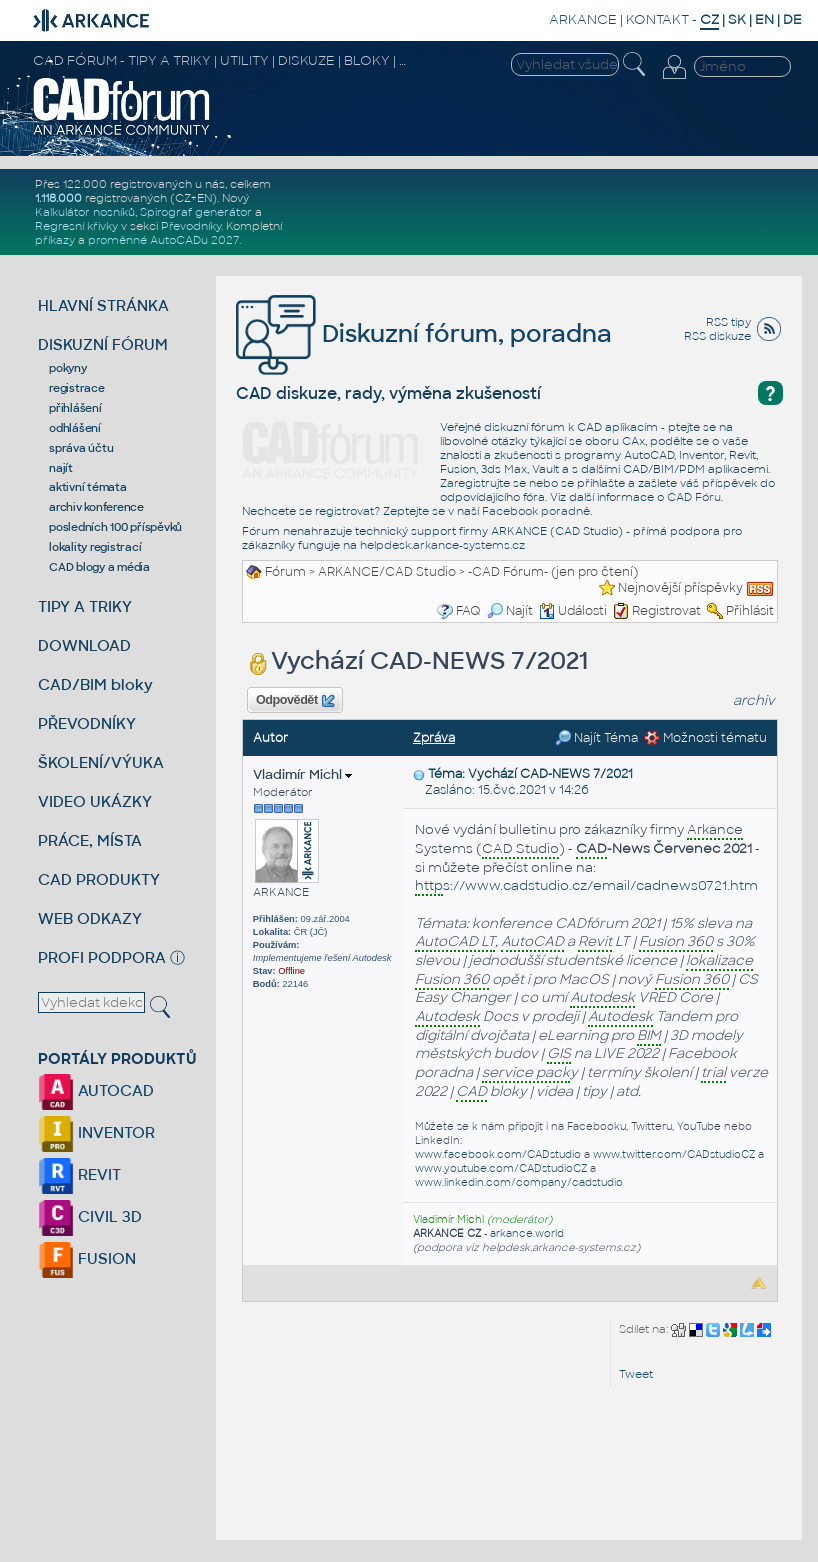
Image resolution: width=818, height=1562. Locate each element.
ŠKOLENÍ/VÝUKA (101, 762)
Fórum (285, 572)
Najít (510, 611)
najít (61, 468)
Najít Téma (596, 738)
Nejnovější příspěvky (680, 588)
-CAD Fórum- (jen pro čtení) (553, 572)
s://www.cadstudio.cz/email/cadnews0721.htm (586, 886)
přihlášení (75, 408)
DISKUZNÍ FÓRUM (103, 344)
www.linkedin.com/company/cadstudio (519, 1182)
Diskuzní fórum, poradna (424, 333)
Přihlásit (750, 611)
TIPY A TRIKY (85, 606)
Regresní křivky (76, 226)
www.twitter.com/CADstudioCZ (674, 1154)
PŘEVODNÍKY (87, 723)
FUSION (87, 1258)
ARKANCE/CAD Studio (387, 572)
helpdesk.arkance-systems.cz (442, 545)
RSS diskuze (717, 336)
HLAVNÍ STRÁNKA (103, 305)
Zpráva (434, 738)
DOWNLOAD (84, 645)
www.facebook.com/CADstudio (498, 1154)
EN (764, 19)
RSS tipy (728, 322)
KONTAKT (657, 19)
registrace (77, 388)
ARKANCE (583, 19)
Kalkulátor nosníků (85, 212)
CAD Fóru (694, 497)
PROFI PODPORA (102, 957)
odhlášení (75, 428)
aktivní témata (88, 487)
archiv (754, 700)
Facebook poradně (536, 511)
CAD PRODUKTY (99, 879)
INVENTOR (96, 1132)
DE (792, 19)
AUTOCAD (96, 1090)
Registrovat (666, 611)
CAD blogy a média (99, 567)
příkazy (55, 240)
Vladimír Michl (302, 774)
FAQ (468, 611)
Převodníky (191, 226)
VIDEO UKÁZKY (95, 801)
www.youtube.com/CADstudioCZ (501, 1168)
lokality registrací (95, 547)
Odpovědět (295, 701)
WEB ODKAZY (90, 918)
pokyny (68, 368)
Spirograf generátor (196, 212)
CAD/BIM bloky (95, 684)
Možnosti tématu (705, 738)
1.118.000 (58, 198)
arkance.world (527, 1233)
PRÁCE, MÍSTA (90, 840)
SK (737, 19)
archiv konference (96, 507)
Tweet (636, 1374)
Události (573, 611)
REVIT (79, 1174)
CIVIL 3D (90, 1216)
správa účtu (81, 448)
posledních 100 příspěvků (115, 527)
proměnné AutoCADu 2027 (163, 240)
